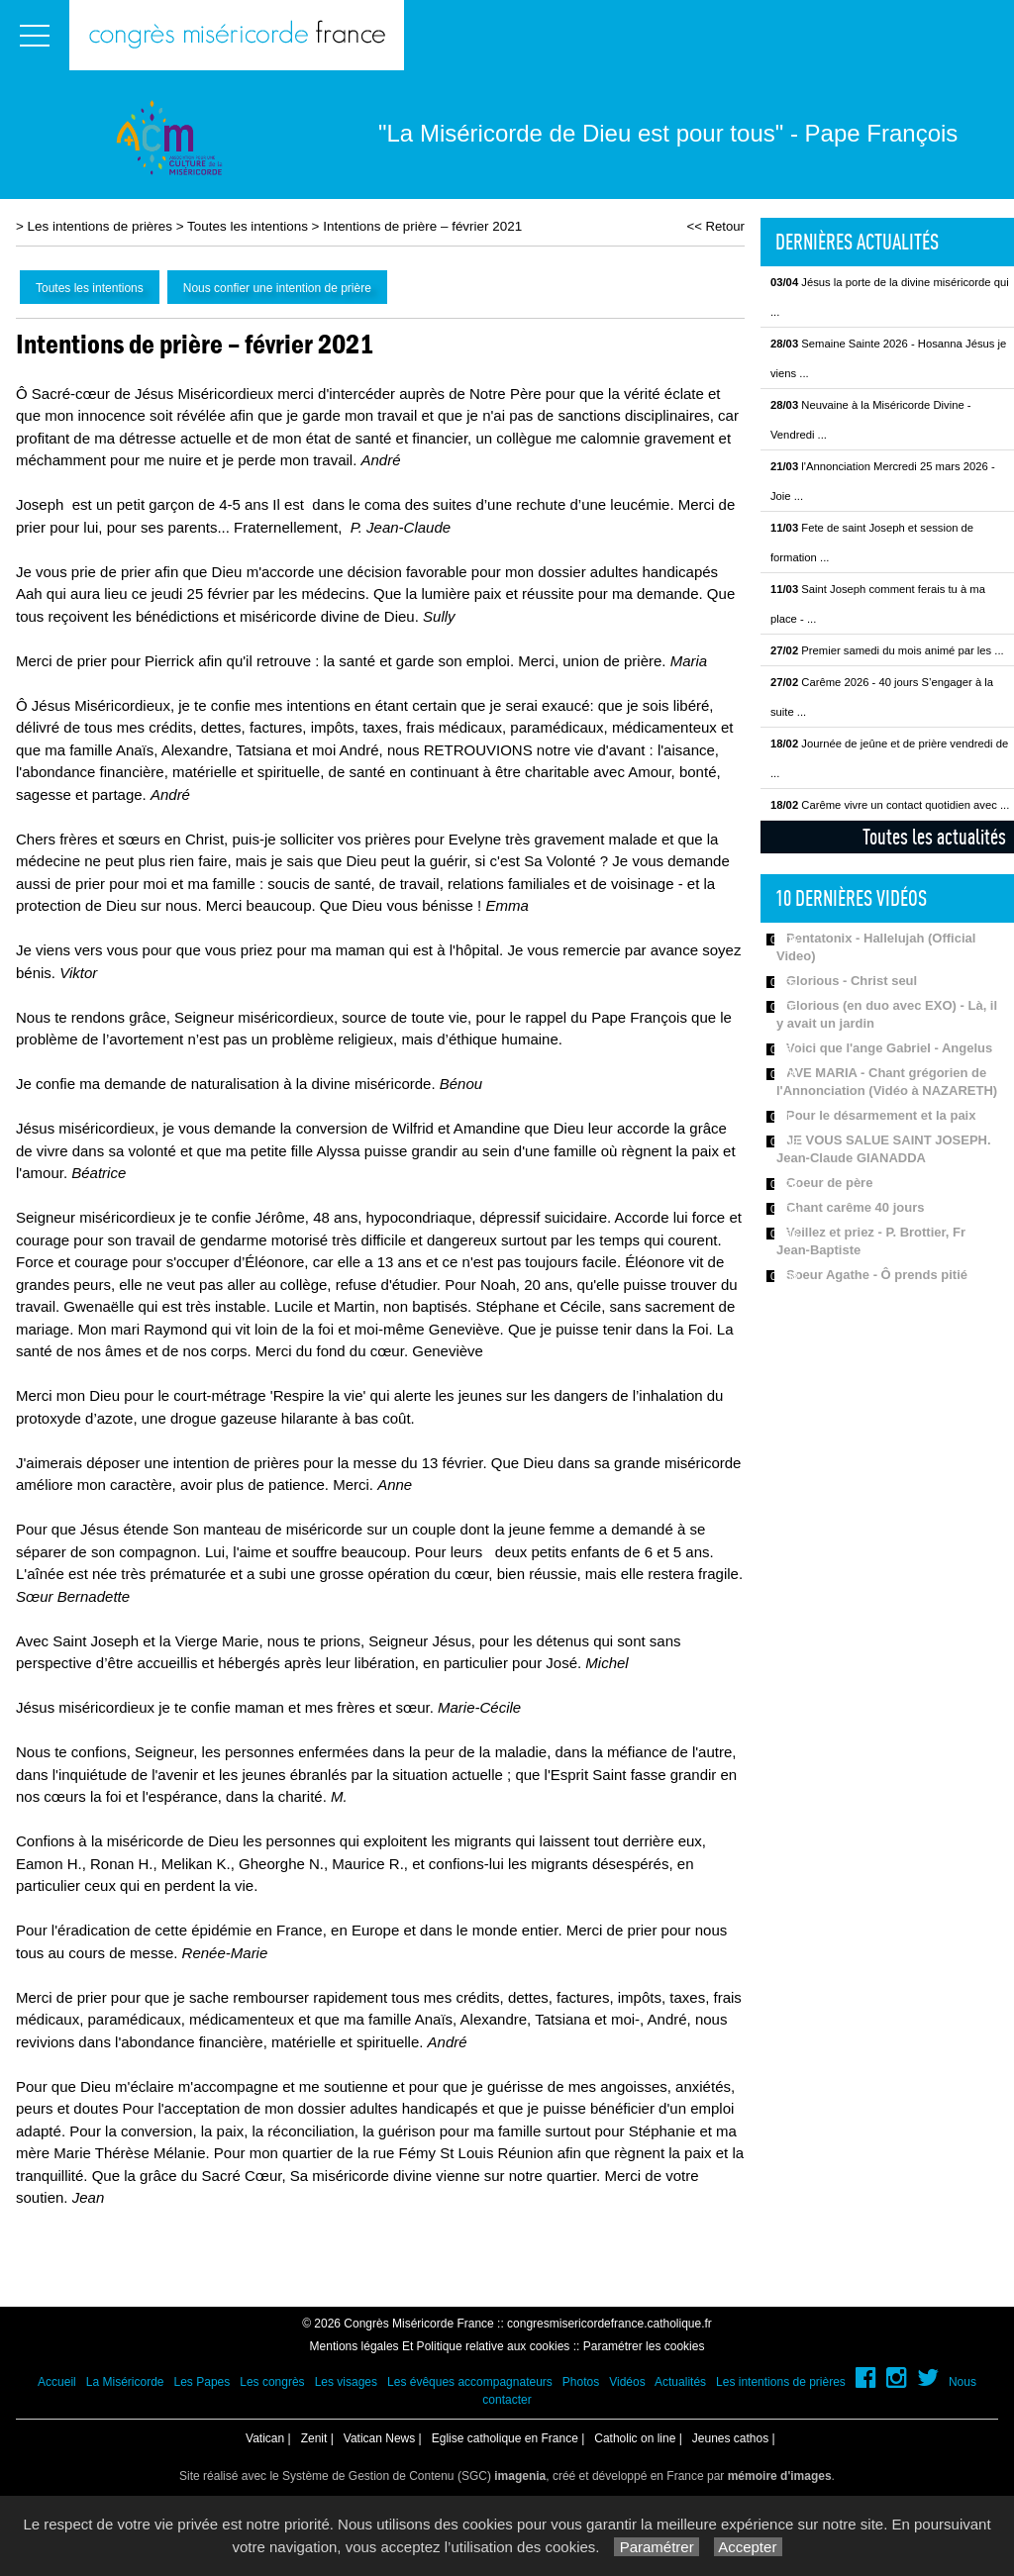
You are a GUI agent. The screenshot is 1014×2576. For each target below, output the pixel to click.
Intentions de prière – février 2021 (422, 226)
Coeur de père (829, 1182)
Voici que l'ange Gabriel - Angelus (889, 1047)
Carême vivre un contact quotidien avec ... (889, 805)
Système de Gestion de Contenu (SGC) (414, 2476)
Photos (580, 2382)
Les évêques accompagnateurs (470, 2382)
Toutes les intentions (247, 226)
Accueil (57, 2382)
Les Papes (202, 2382)
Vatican (265, 2438)
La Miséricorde (125, 2382)
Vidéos (627, 2382)
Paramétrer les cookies (644, 2346)
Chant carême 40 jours (855, 1207)
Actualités (680, 2382)
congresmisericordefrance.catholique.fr (609, 2323)
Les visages (346, 2382)
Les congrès (272, 2382)
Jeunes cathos (730, 2438)
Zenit (314, 2438)
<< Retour (715, 226)
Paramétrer (656, 2546)
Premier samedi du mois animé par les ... (887, 650)
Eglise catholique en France (505, 2438)
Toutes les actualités (934, 836)
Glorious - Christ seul (851, 980)
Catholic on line (634, 2438)
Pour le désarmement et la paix (880, 1115)
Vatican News (379, 2438)
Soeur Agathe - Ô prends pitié (876, 1274)
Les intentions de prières (100, 226)
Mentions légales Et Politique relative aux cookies (440, 2346)
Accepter (748, 2546)
